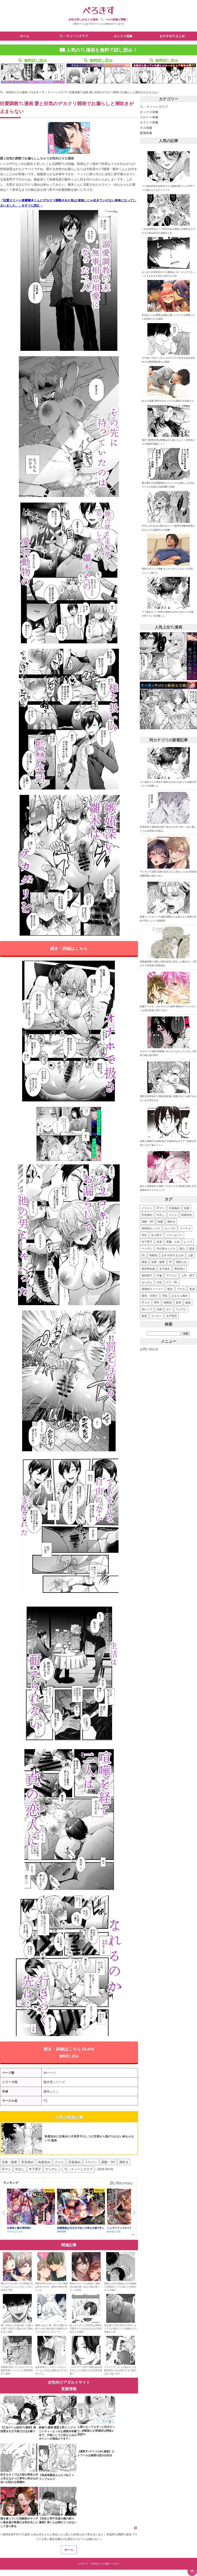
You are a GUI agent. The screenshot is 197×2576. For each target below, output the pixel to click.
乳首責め (27, 2163)
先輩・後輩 (9, 2163)
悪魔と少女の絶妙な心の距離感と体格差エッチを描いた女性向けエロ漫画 (120, 2287)
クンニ (59, 2163)
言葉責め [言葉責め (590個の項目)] (174, 1209)
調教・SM (108, 2163)
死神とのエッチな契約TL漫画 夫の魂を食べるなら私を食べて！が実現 (85, 2287)
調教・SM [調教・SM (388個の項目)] (148, 1222)
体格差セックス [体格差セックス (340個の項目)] (151, 1229)
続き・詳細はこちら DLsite (69, 2053)
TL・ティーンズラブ (74, 36)
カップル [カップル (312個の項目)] (170, 1229)
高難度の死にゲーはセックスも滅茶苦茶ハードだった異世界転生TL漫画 (17, 2371)
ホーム (24, 36)
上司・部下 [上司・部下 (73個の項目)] (188, 1276)
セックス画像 (123, 36)
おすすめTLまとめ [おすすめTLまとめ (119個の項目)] (173, 1256)
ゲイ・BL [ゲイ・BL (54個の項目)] (172, 1283)
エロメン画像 (149, 118)
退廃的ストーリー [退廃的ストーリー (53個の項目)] (152, 1289)
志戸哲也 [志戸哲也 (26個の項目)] (171, 1316)
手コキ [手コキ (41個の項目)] (146, 1303)
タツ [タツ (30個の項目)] (169, 1310)
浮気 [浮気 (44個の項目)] (164, 1296)
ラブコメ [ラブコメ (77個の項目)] (171, 1276)
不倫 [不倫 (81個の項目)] (159, 1276)
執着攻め (44, 2163)
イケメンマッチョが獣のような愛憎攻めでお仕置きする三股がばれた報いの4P (120, 2371)
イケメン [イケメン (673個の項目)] (147, 1209)
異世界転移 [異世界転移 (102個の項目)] (148, 1269)
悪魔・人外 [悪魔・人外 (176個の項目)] (173, 1242)
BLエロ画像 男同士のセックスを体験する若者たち (168, 401)
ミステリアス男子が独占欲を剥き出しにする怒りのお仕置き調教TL (86, 2371)
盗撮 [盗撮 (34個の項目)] (188, 1303)
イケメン (91, 2163)
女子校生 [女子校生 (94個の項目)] (164, 1269)
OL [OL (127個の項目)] (143, 1256)
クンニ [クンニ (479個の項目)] (173, 1215)
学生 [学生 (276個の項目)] (144, 1236)
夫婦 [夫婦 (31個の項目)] (159, 1310)
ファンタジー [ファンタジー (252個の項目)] (174, 1236)
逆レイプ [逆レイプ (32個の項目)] (147, 1310)
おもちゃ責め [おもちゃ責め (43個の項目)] (180, 1296)
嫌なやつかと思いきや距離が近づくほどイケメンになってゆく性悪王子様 (17, 2287)
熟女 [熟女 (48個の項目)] (170, 1289)
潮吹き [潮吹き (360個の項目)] (171, 1222)
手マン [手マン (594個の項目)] (161, 1209)
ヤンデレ (51, 2170)
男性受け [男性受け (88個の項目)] (179, 1269)
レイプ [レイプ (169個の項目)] (188, 1242)
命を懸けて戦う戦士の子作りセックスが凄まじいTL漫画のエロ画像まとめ (120, 2329)
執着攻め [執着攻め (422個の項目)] (186, 1215)
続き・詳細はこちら (69, 949)
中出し (19, 2170)
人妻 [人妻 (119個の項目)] (190, 1256)
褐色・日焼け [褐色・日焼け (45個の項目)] (150, 1296)
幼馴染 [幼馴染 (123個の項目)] (153, 1256)
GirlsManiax (121, 2184)
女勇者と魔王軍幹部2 (19, 2228)
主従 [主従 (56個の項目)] (159, 1283)
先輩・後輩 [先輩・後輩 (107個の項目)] (158, 1263)
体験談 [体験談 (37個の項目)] (168, 1303)
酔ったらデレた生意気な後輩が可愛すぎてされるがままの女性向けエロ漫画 (86, 2329)
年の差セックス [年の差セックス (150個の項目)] (166, 1249)
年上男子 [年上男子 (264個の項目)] (156, 1236)
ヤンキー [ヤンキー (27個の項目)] (156, 1316)
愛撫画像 (146, 134)
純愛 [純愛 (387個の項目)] (160, 1222)
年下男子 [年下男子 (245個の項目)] (147, 1242)
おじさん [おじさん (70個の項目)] (147, 1283)
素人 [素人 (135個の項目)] (182, 1249)
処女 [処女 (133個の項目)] (192, 1249)
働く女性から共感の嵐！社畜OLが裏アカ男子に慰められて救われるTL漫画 (17, 2329)
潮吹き (124, 2163)
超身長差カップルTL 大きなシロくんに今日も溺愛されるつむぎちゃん (51, 2371)
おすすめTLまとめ (172, 36)
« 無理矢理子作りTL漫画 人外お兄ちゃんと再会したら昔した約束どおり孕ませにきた (51, 2541)
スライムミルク (15, 2232)
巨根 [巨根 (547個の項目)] (186, 1209)
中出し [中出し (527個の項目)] (161, 1215)
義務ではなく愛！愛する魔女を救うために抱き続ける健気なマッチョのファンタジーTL (51, 2329)
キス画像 (146, 128)
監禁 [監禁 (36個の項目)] (178, 1303)
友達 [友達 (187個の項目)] (159, 1242)
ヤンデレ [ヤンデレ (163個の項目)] (147, 1249)
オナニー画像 (149, 123)
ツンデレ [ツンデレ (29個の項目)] (181, 1310)
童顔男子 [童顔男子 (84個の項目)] (147, 1276)
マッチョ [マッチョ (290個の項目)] (185, 1229)
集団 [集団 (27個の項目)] (144, 1316)
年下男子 (35, 2170)
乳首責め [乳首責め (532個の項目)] (147, 1215)
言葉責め (74, 2163)
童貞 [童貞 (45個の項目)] (192, 1289)
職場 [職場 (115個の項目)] (144, 1263)
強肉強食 (61, 2232)
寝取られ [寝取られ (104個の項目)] (181, 1263)
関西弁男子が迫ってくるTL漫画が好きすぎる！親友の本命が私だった (51, 2287)
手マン (6, 2170)
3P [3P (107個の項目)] (170, 1263)
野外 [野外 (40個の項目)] (156, 1303)
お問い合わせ (149, 1350)
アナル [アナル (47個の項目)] (181, 1289)
